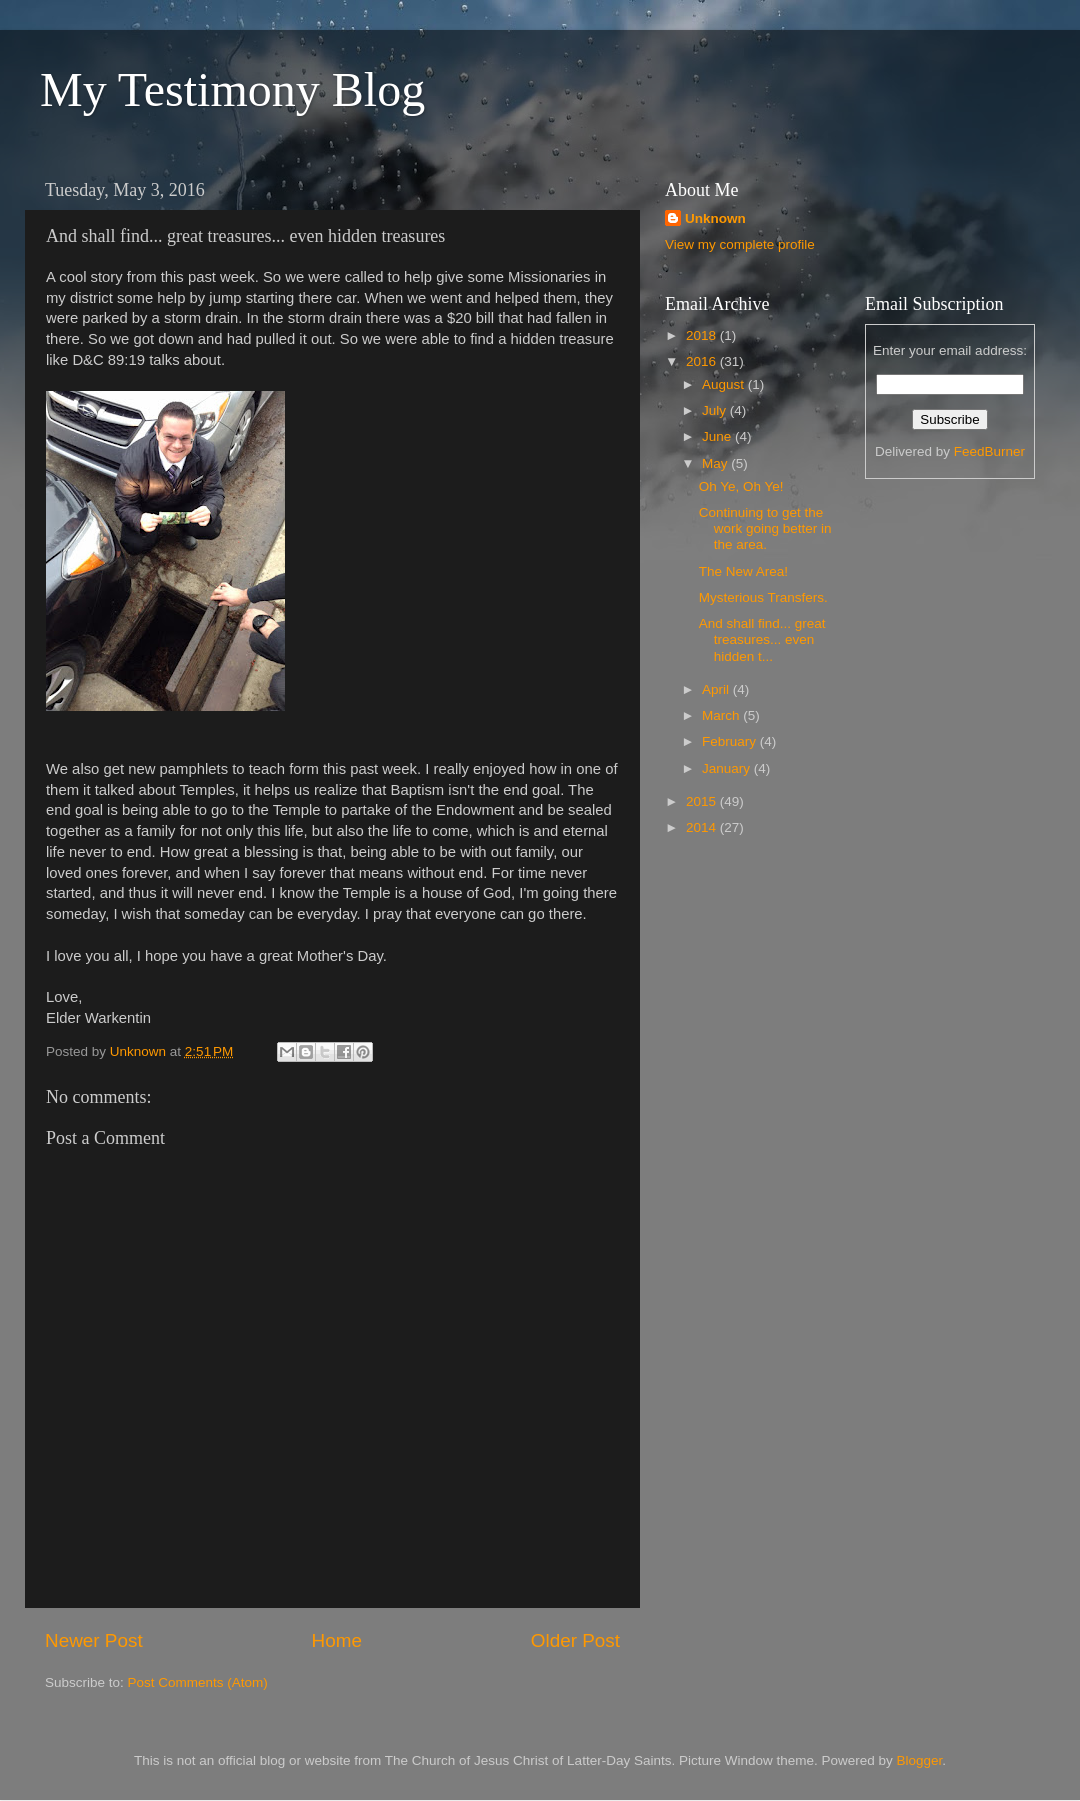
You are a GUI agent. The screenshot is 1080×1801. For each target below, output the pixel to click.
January (728, 768)
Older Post (575, 1640)
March (722, 715)
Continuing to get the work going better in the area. (765, 528)
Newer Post (94, 1640)
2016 (703, 361)
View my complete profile (740, 244)
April (717, 689)
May (716, 463)
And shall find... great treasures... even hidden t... (762, 639)
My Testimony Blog (232, 89)
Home (337, 1640)
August (725, 384)
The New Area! (743, 571)
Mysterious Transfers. (763, 597)
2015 (703, 801)
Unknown (715, 218)
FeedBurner (989, 451)
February (731, 741)
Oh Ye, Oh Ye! (741, 486)
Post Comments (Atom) (198, 1682)
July (716, 410)
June (718, 436)
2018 (703, 335)
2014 (703, 827)
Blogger (920, 1760)
